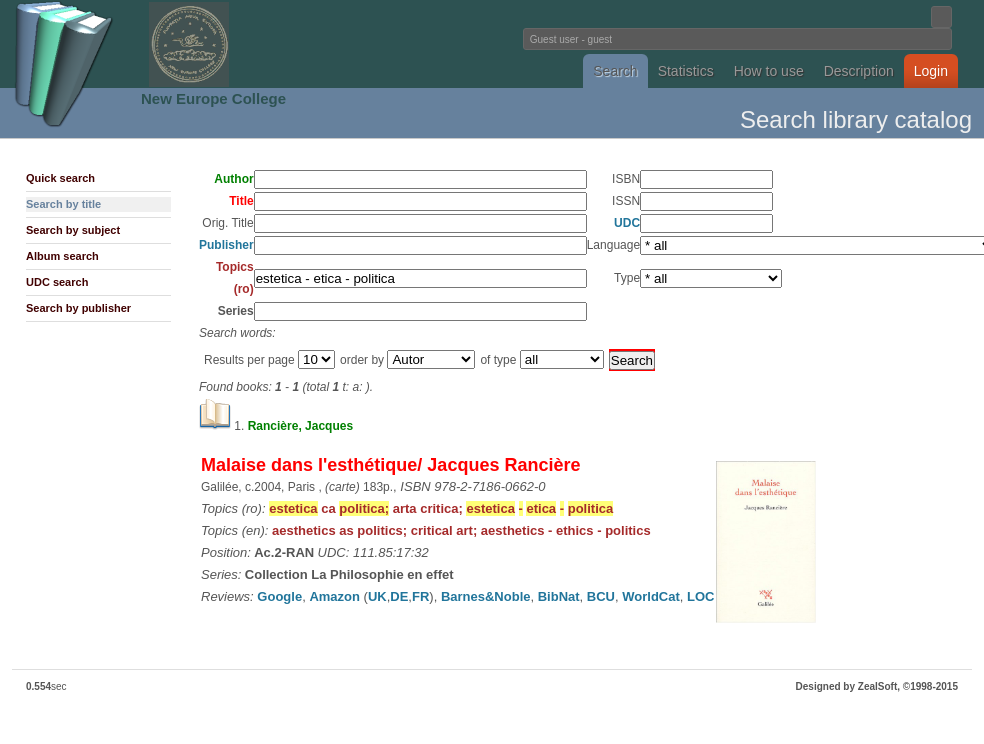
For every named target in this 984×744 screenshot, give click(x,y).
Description (859, 71)
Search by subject (73, 230)
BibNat (559, 596)
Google (279, 596)
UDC (627, 223)
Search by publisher (78, 308)
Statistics (686, 71)
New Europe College (213, 98)
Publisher (226, 245)
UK (377, 596)
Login (931, 71)
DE (399, 596)
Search (615, 71)
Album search (62, 256)
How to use (769, 71)
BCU (601, 596)
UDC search (57, 282)
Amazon (334, 596)
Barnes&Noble (486, 596)
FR (420, 596)
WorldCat (651, 596)
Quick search (60, 178)
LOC (700, 596)
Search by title (63, 204)
